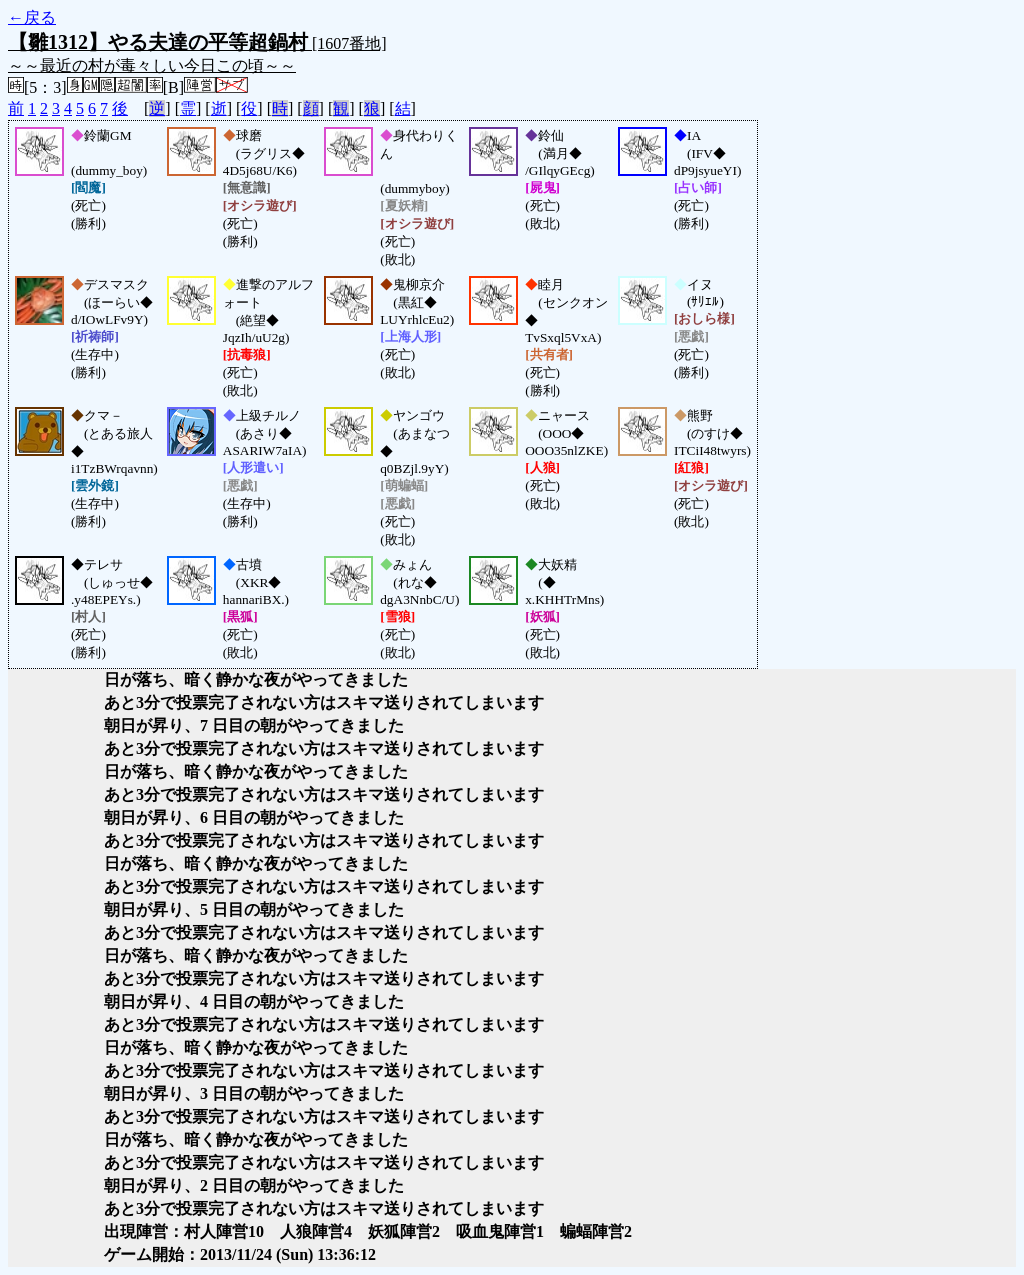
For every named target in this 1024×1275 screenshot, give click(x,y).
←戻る (32, 17)
